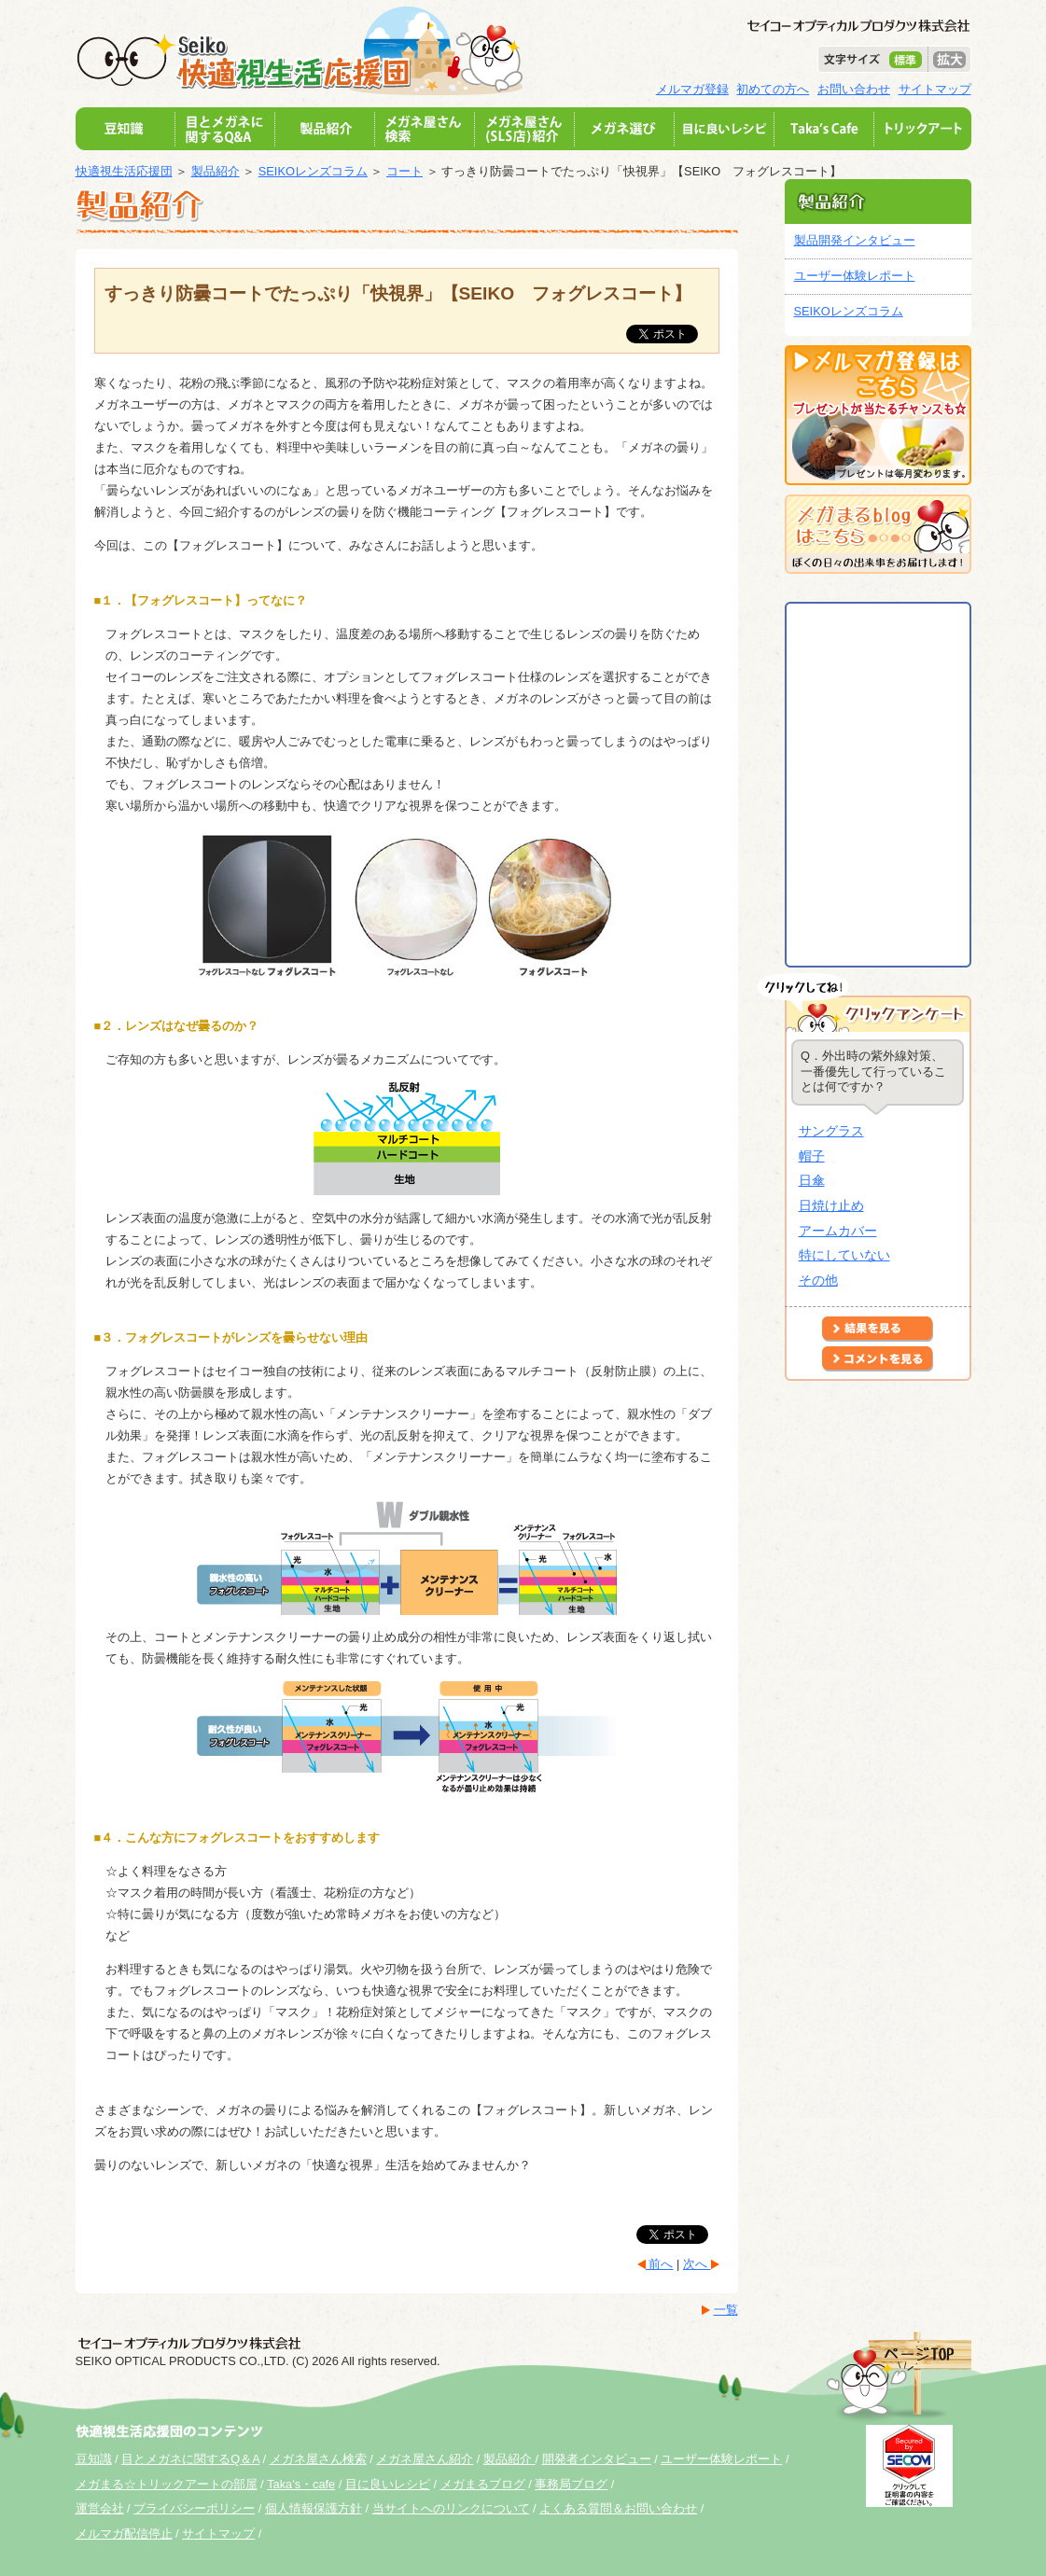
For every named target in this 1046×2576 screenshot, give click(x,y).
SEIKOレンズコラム (313, 171)
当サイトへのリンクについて (451, 2508)
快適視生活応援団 (124, 171)
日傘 (812, 1180)
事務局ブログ (571, 2484)
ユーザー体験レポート (854, 276)
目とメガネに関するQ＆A (190, 2459)
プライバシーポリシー (194, 2508)
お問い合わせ (853, 89)
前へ (660, 2264)
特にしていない (844, 1254)
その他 (818, 1280)
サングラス (831, 1130)
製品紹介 (215, 171)
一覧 (726, 2310)
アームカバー (838, 1230)
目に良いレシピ (387, 2484)
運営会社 (100, 2508)
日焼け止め (831, 1205)
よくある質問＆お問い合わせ (618, 2508)
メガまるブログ (482, 2484)
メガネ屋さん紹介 (424, 2459)
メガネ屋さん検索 (318, 2459)
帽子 (812, 1156)
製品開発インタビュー (854, 240)
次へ (697, 2264)
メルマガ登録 (692, 89)
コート (404, 171)
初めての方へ (772, 89)
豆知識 (94, 2459)
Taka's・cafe (301, 2484)
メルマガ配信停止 (124, 2534)
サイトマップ (935, 89)
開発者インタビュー (596, 2459)
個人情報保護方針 (313, 2508)
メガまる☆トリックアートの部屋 (167, 2484)
